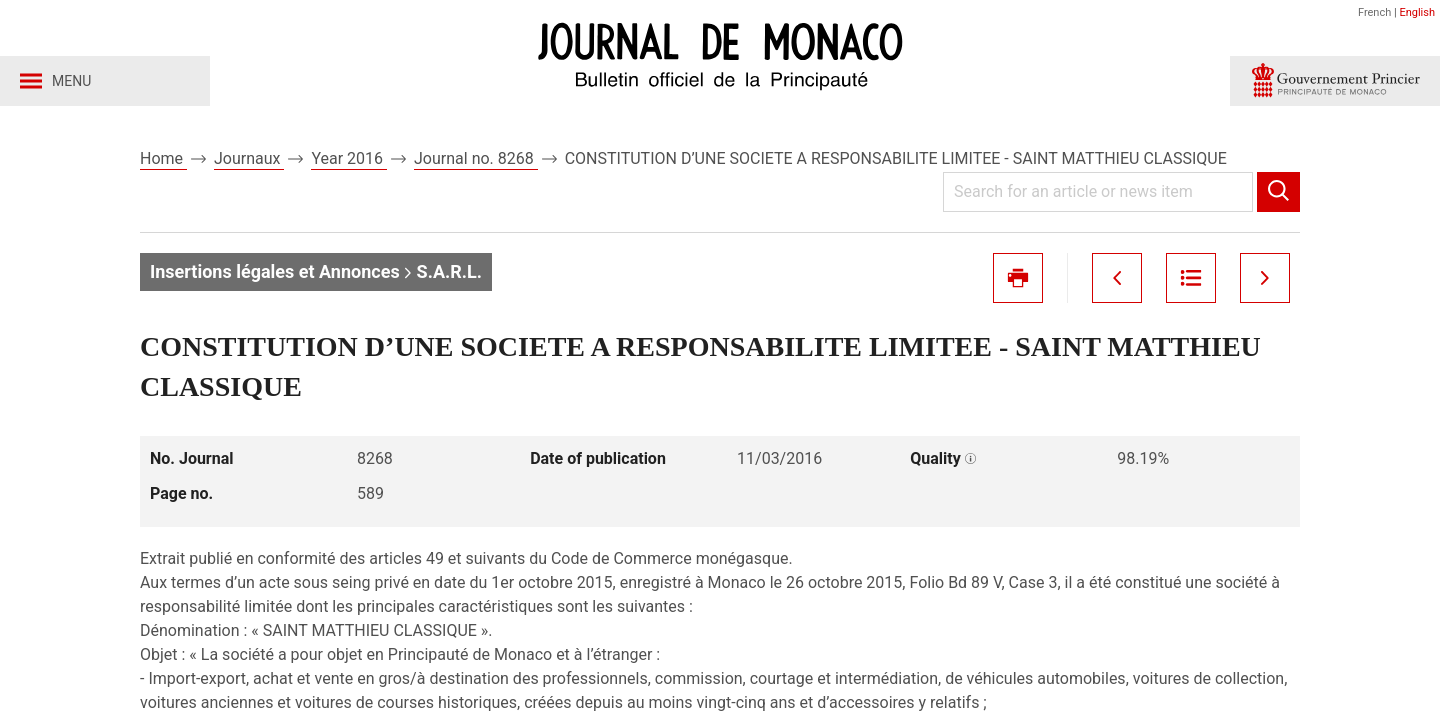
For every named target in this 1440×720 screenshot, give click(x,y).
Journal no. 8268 (476, 158)
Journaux (249, 158)
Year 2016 (349, 158)
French (1374, 12)
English (1417, 12)
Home (163, 158)
